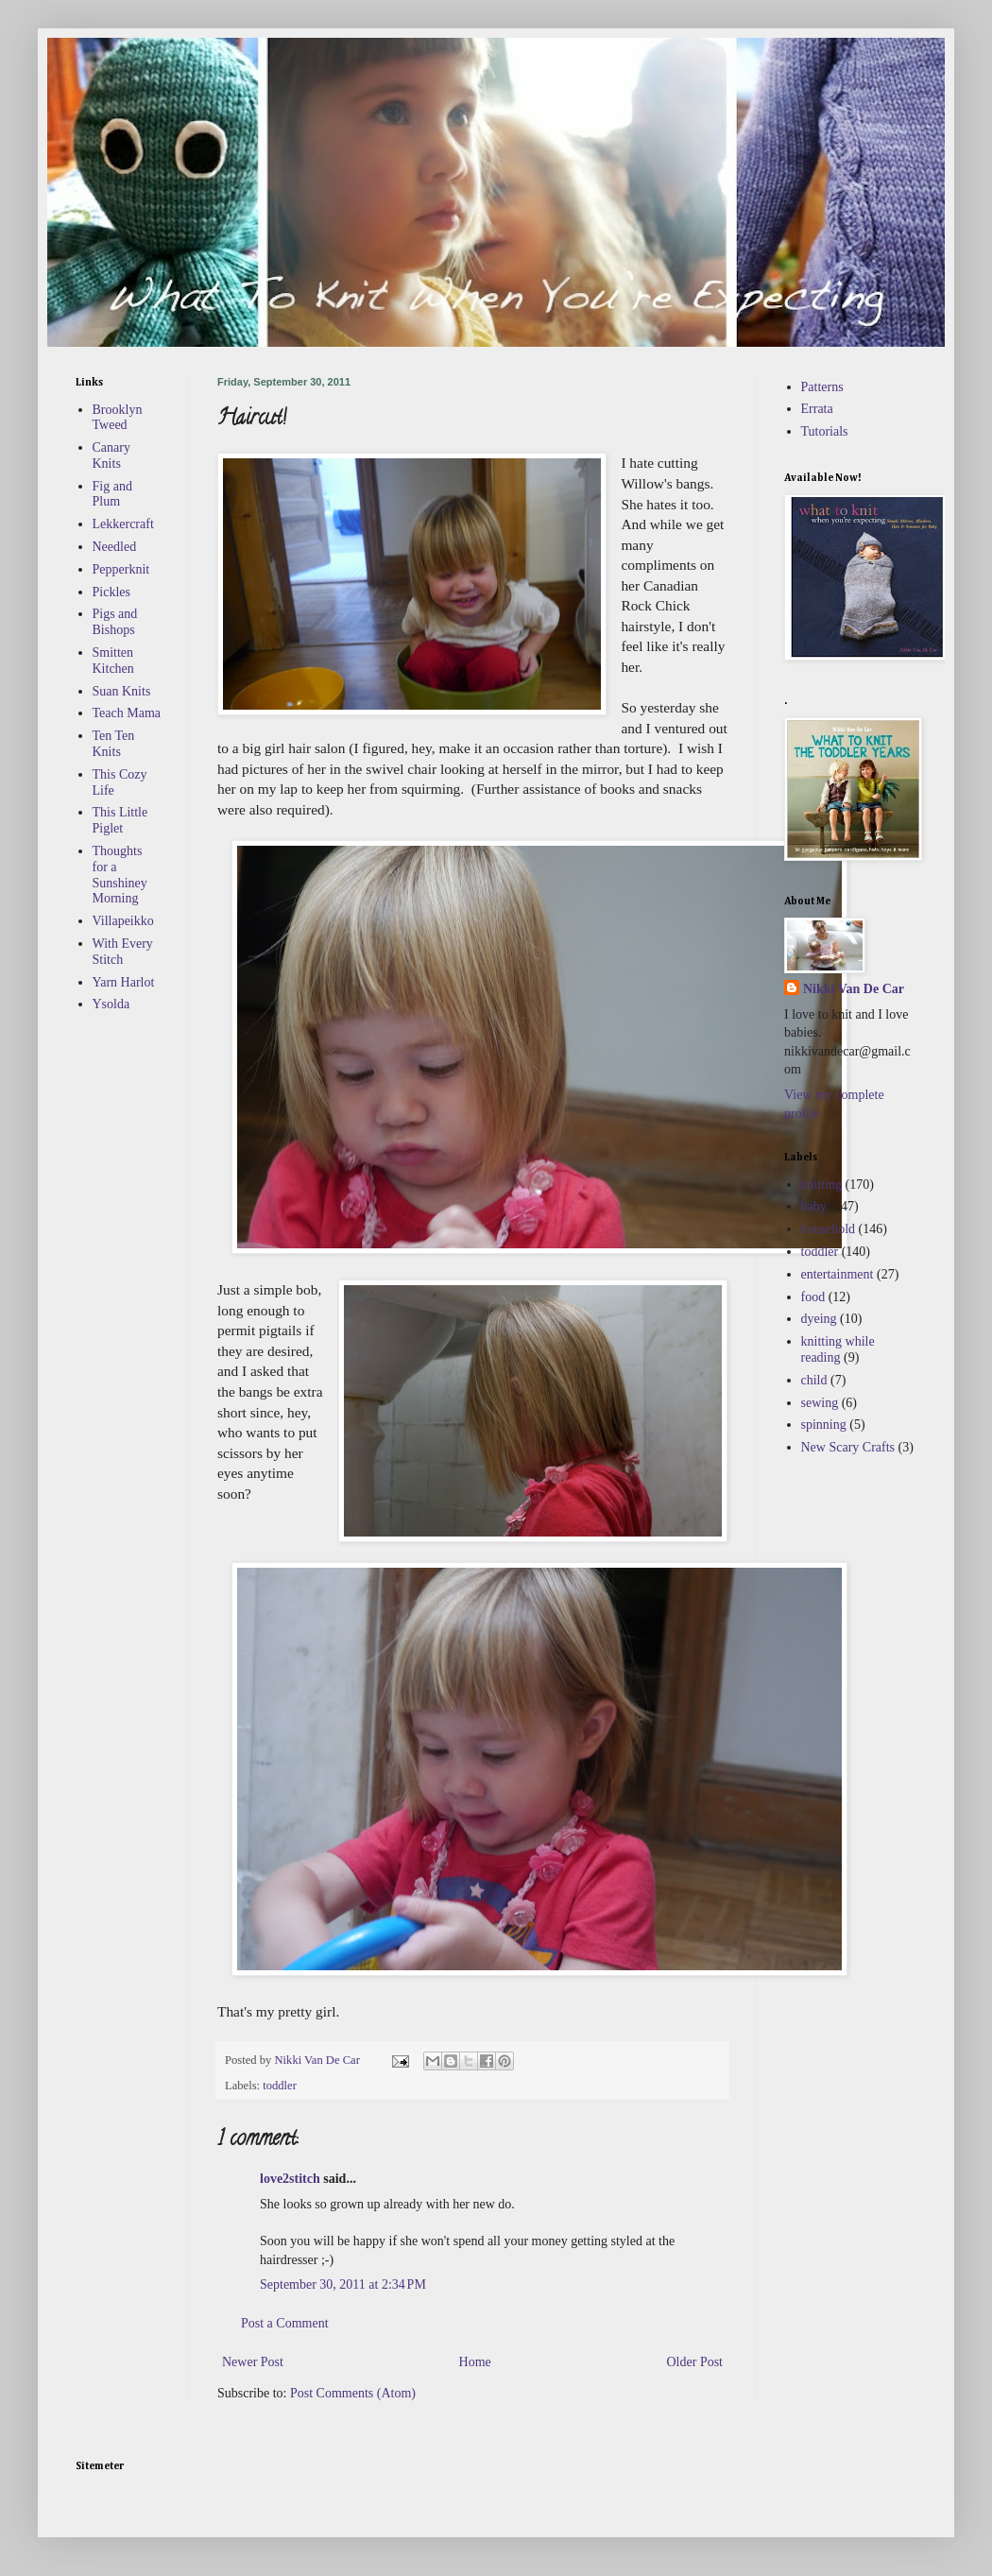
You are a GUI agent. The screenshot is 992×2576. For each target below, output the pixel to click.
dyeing (819, 1319)
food (813, 1297)
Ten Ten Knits (114, 744)
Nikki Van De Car (853, 989)
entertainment (837, 1274)
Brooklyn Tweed (118, 418)
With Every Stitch (123, 951)
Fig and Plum (112, 494)
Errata (817, 409)
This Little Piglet (120, 820)
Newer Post (252, 2362)
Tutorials (824, 431)
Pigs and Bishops (115, 622)
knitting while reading (838, 1349)
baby (814, 1206)
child (814, 1380)
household (828, 1229)
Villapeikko (123, 921)
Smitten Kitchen (113, 660)
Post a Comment (285, 2323)
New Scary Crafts (848, 1447)
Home (475, 2362)
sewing (820, 1403)
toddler (280, 2085)
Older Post (695, 2362)
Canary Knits (111, 455)
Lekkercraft (123, 524)
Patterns (822, 387)
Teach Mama (127, 713)
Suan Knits (122, 691)
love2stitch (290, 2179)
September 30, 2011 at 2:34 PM (343, 2284)
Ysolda (111, 1004)
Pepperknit (121, 569)
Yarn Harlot (124, 982)
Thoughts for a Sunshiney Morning (120, 874)
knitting (822, 1184)
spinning (824, 1424)
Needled (115, 547)
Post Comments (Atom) (353, 2393)
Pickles (111, 592)
